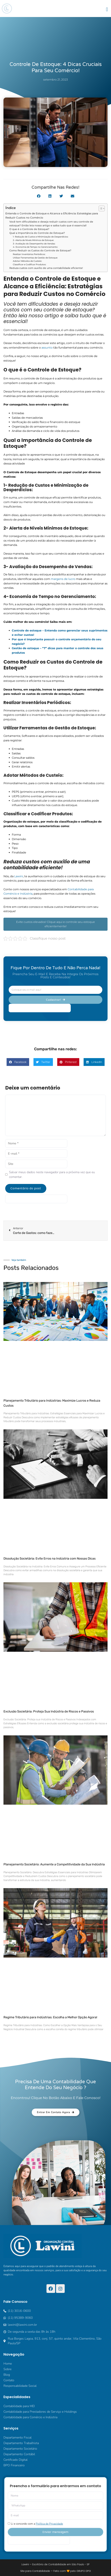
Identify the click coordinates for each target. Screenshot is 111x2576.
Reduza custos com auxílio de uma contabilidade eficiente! (46, 268)
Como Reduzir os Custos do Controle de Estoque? (40, 250)
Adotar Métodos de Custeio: (27, 261)
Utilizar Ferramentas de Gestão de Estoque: (35, 257)
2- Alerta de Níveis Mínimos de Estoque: (33, 240)
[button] (107, 9)
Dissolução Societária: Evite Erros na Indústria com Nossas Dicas (49, 1558)
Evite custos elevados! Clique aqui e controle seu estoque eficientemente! (55, 924)
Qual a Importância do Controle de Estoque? (37, 233)
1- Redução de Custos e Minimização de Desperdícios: (41, 236)
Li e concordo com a (37, 2524)
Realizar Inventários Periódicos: (29, 254)
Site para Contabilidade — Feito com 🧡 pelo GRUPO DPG (55, 2571)
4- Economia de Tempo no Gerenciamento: (35, 247)
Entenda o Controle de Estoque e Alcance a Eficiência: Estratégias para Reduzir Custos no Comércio (51, 215)
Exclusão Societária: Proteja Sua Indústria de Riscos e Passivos (48, 1711)
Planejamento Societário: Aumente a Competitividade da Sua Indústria (54, 1864)
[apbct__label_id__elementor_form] (40, 1008)
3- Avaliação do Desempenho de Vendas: (34, 243)
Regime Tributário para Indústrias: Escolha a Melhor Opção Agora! (50, 2017)
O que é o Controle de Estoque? (29, 229)
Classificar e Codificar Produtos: (30, 264)
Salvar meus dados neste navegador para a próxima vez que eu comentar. (52, 1174)
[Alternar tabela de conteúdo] (100, 208)
